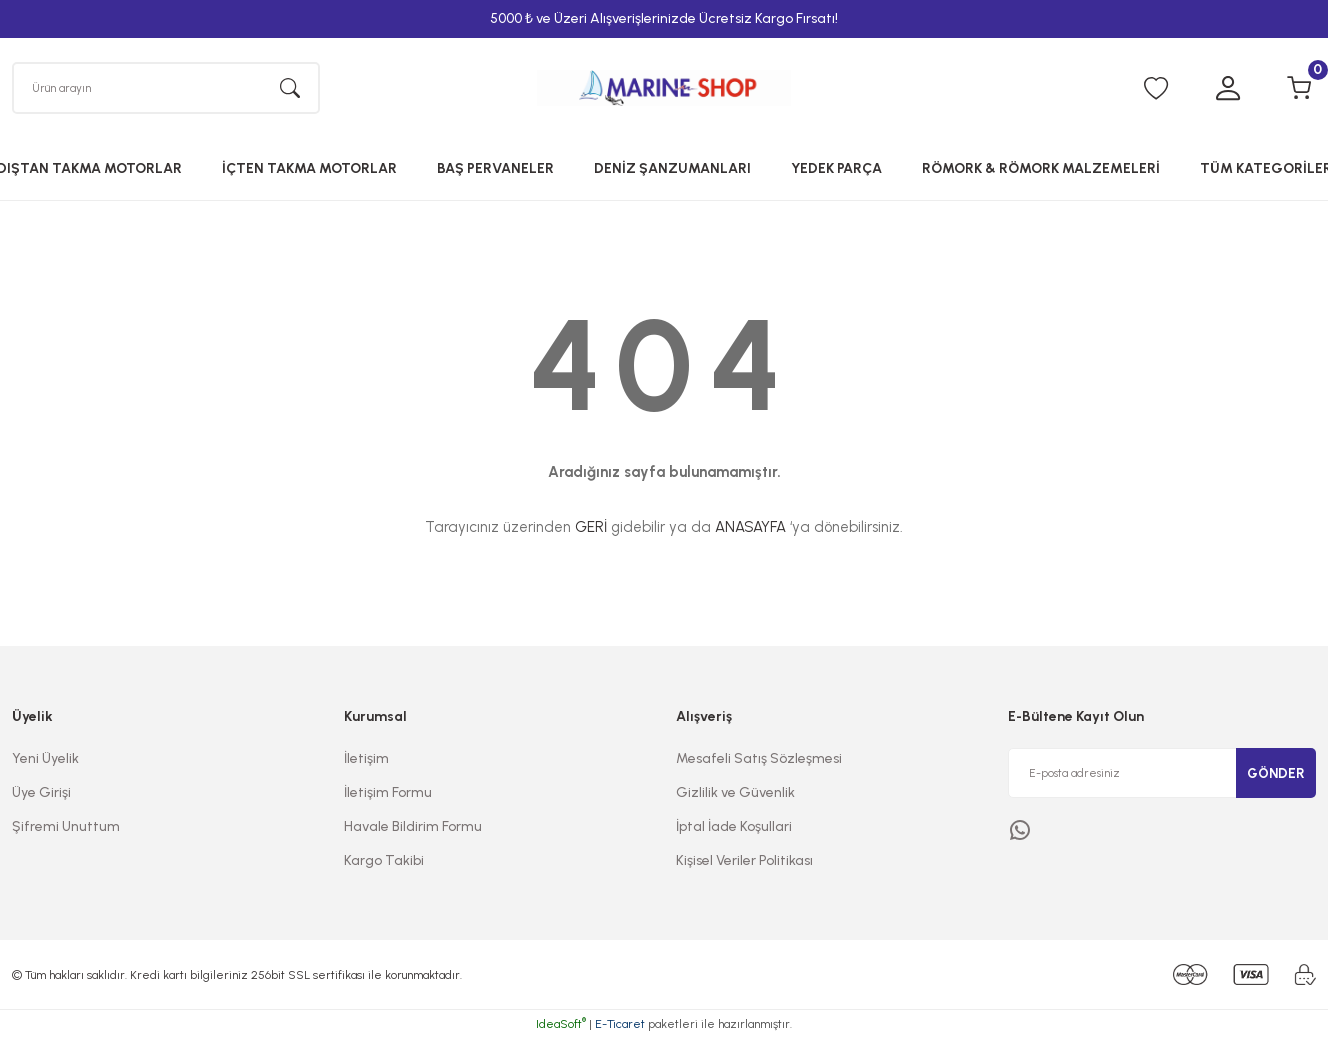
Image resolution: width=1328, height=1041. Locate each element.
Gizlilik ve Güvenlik (735, 795)
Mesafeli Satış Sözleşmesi (759, 761)
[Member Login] (1228, 90)
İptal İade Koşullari (734, 829)
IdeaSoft (561, 1027)
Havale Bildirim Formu (413, 829)
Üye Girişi (41, 795)
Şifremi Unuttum (66, 829)
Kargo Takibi (384, 863)
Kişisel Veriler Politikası (744, 863)
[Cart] (1300, 90)
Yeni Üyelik (45, 761)
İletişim (366, 761)
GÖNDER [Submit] (1276, 775)
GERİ (591, 530)
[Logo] (664, 89)
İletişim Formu (388, 795)
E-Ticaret (620, 1027)
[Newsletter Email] (1162, 776)
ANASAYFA (750, 530)
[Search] (166, 89)
